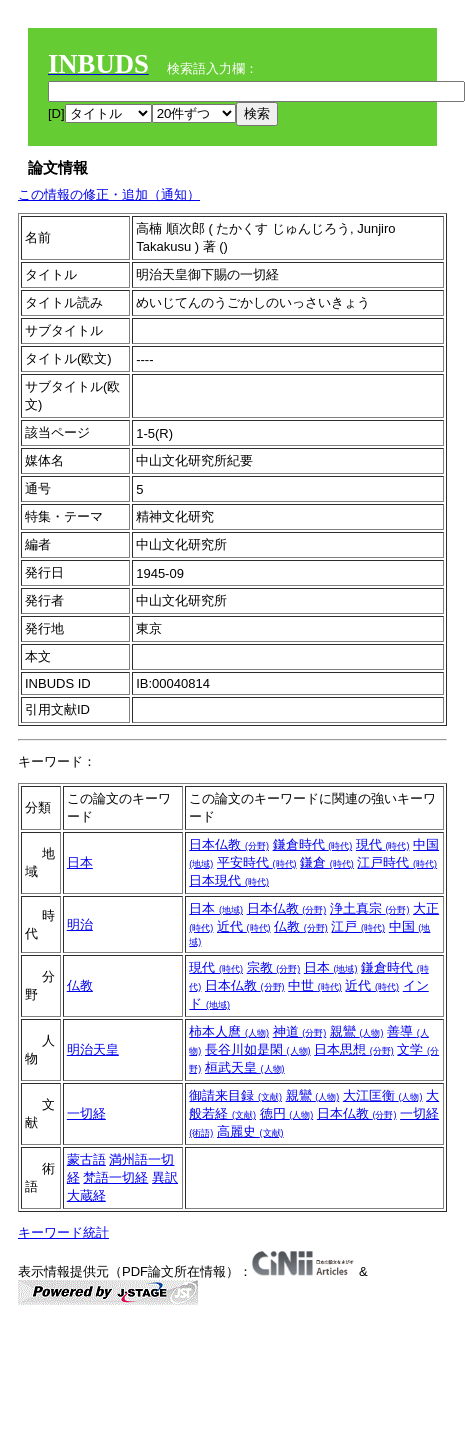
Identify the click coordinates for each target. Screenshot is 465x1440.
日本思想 (354, 1049)
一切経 (86, 1113)
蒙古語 (86, 1159)
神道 (300, 1031)
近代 (244, 926)
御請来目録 (235, 1095)
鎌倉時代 (313, 844)
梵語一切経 (115, 1177)
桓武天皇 (245, 1067)
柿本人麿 (229, 1031)
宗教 (274, 967)
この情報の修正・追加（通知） (109, 194)
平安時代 (257, 862)
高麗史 (250, 1131)
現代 (383, 844)
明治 (80, 924)
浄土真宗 (370, 908)
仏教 (301, 926)
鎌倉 (327, 862)
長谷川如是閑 (258, 1049)
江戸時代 (397, 862)
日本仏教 (229, 844)
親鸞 (357, 1031)
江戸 (358, 926)
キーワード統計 (63, 1232)
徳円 (287, 1113)
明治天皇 (93, 1049)
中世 (315, 985)
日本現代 (229, 880)
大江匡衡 (383, 1095)
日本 (80, 862)
